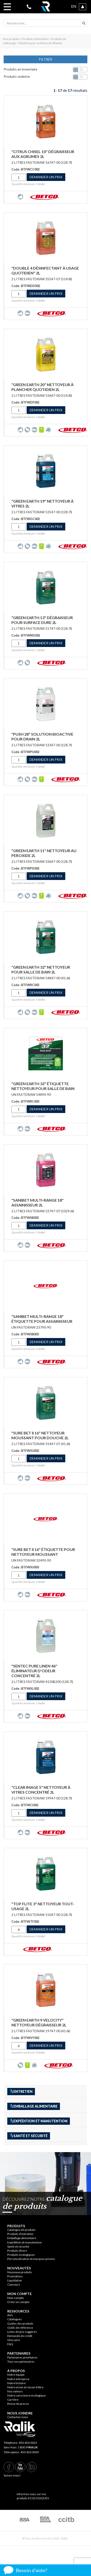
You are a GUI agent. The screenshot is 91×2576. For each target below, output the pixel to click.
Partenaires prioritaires (22, 2357)
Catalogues (14, 2319)
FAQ (10, 2344)
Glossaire (13, 2340)
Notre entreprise (18, 2379)
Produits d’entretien (20, 2234)
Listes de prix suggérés (22, 2332)
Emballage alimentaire (21, 2238)
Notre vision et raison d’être (25, 2387)
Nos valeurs (15, 2391)
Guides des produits (20, 2323)
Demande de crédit (19, 2336)
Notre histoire (16, 2383)
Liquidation (14, 2280)
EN (73, 6)
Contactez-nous (17, 2417)
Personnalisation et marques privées (31, 2259)
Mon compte (15, 2298)
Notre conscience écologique (26, 2395)
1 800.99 (28, 2447)
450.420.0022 (28, 2442)
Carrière (12, 2399)
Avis (10, 2315)
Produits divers (17, 2250)
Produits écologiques (21, 2255)
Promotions (15, 2276)
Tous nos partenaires (20, 2361)
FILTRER (45, 59)
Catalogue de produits (21, 2230)
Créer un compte (18, 2302)
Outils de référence (20, 2327)
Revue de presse (18, 2403)
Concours (13, 2284)
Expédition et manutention (24, 2242)
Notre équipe (16, 2374)
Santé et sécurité (18, 2246)
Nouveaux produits (19, 2272)
